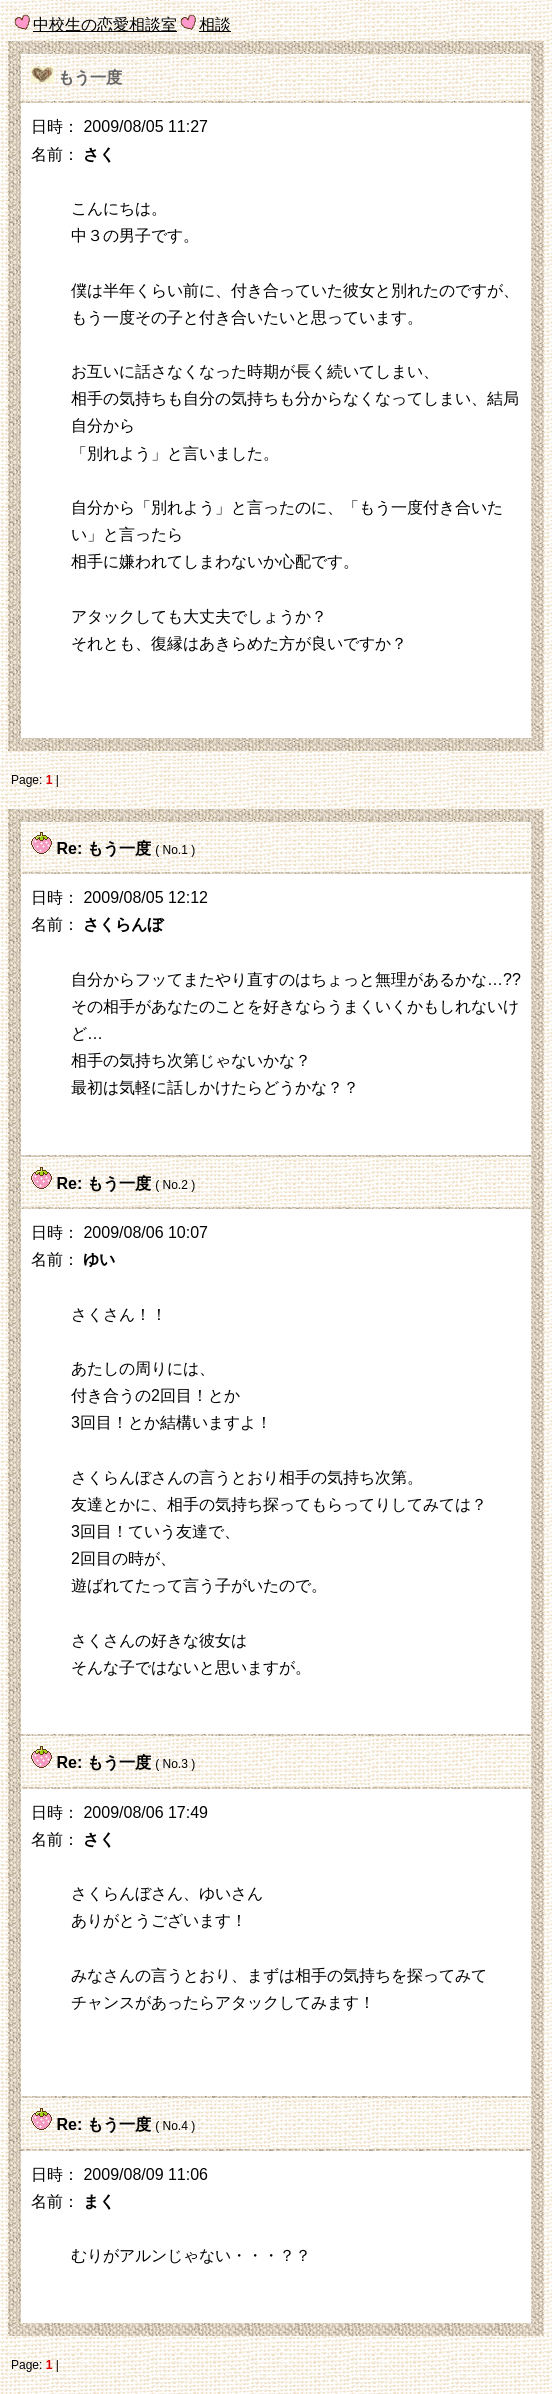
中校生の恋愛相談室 (105, 24)
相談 (215, 24)
